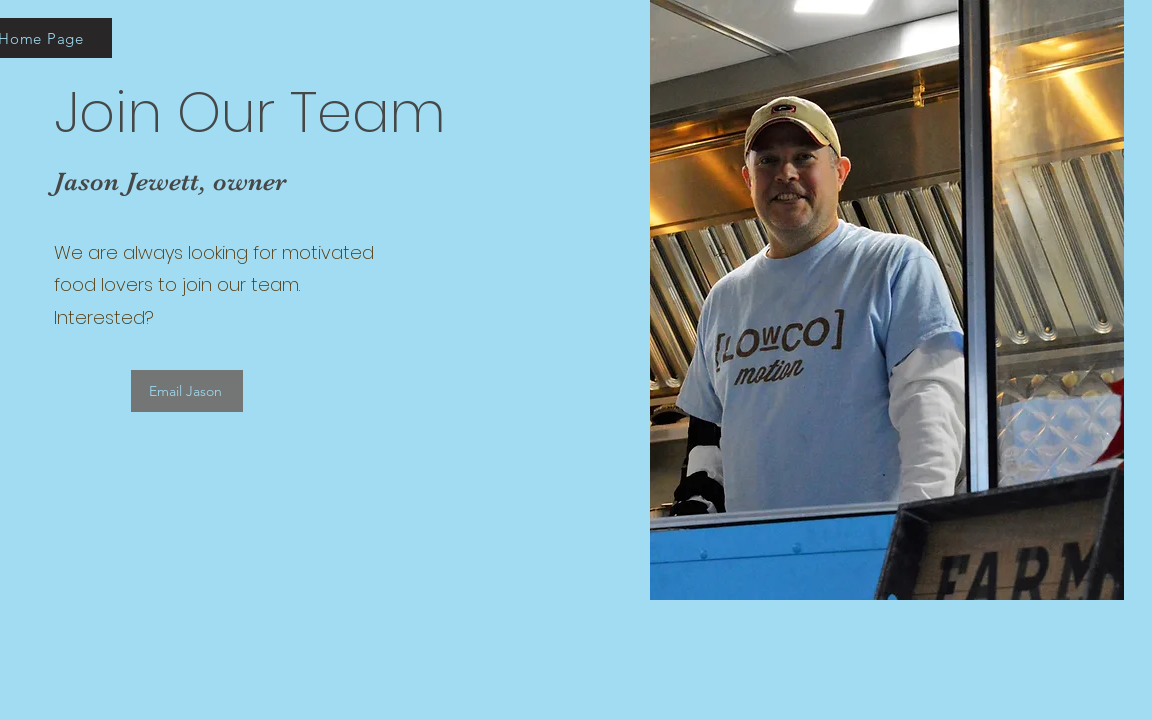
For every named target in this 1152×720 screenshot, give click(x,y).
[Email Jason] (187, 391)
